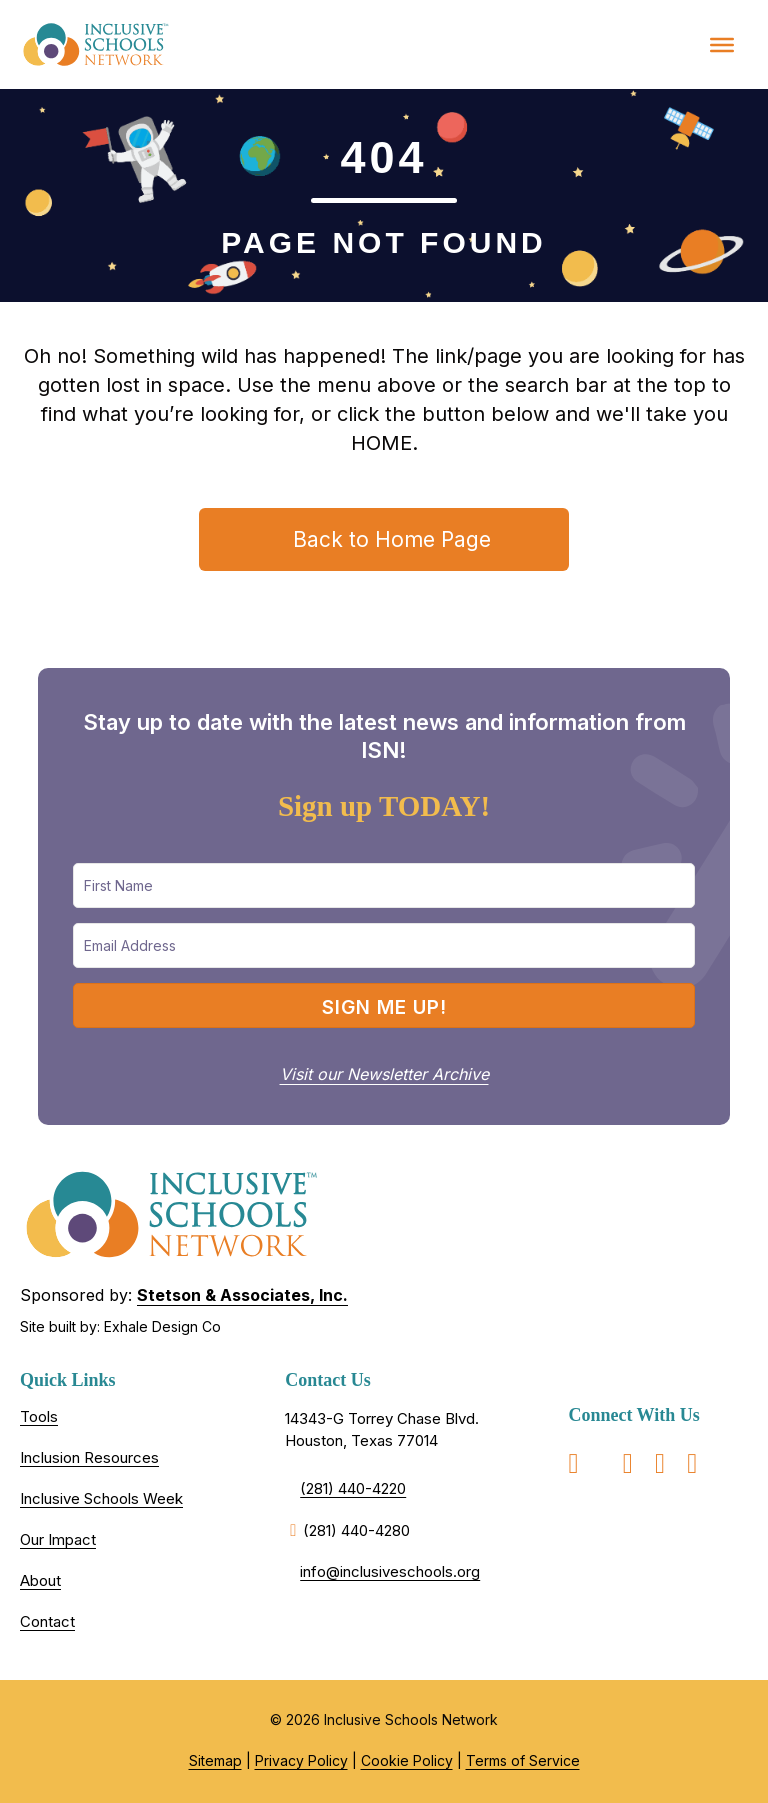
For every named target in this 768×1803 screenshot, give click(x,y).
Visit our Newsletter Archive (384, 1074)
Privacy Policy (301, 1760)
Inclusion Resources (89, 1457)
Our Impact (58, 1539)
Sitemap (215, 1760)
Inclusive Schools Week (101, 1498)
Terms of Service (523, 1760)
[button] (383, 1005)
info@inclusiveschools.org (390, 1571)
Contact (47, 1621)
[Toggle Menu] (722, 44)
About (40, 1580)
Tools (39, 1416)
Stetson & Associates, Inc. (242, 1295)
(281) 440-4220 (353, 1488)
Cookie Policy (407, 1760)
